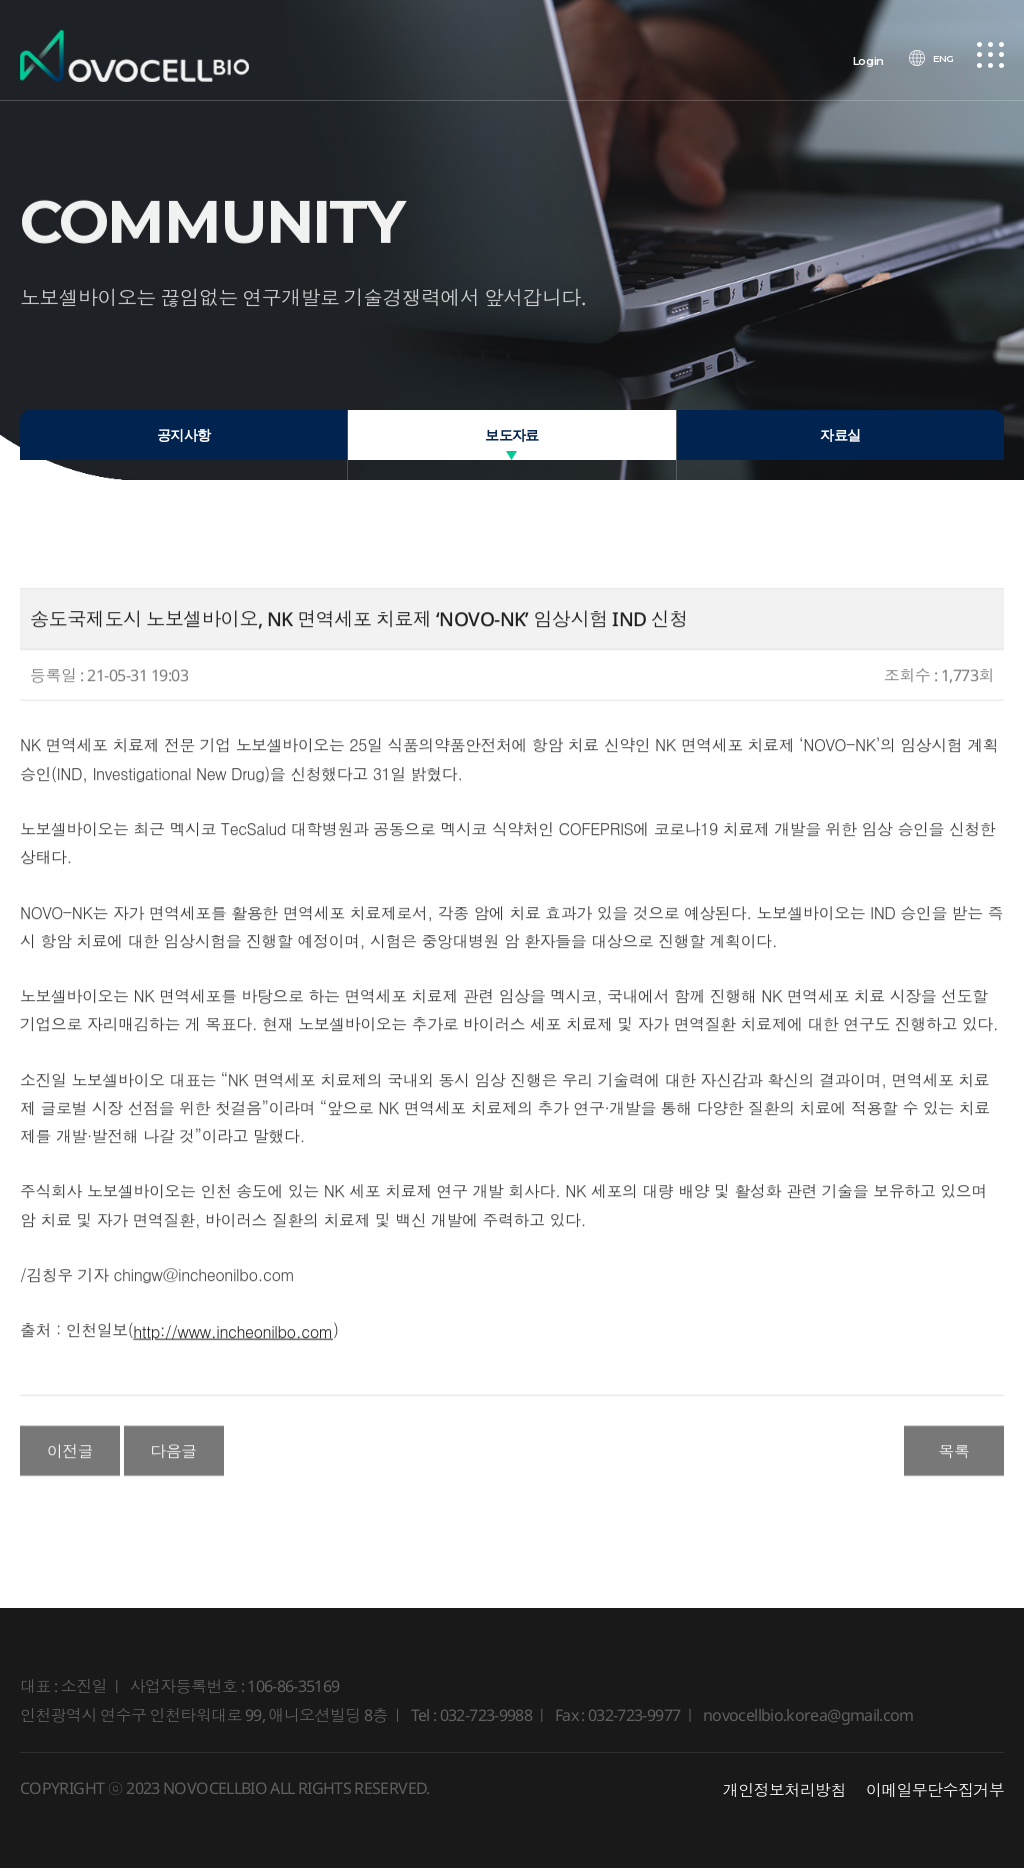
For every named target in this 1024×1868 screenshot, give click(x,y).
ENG (939, 61)
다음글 (173, 1463)
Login (862, 60)
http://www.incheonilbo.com (233, 1342)
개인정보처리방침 (784, 1790)
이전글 (70, 1463)
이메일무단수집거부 (935, 1790)
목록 (953, 1463)
